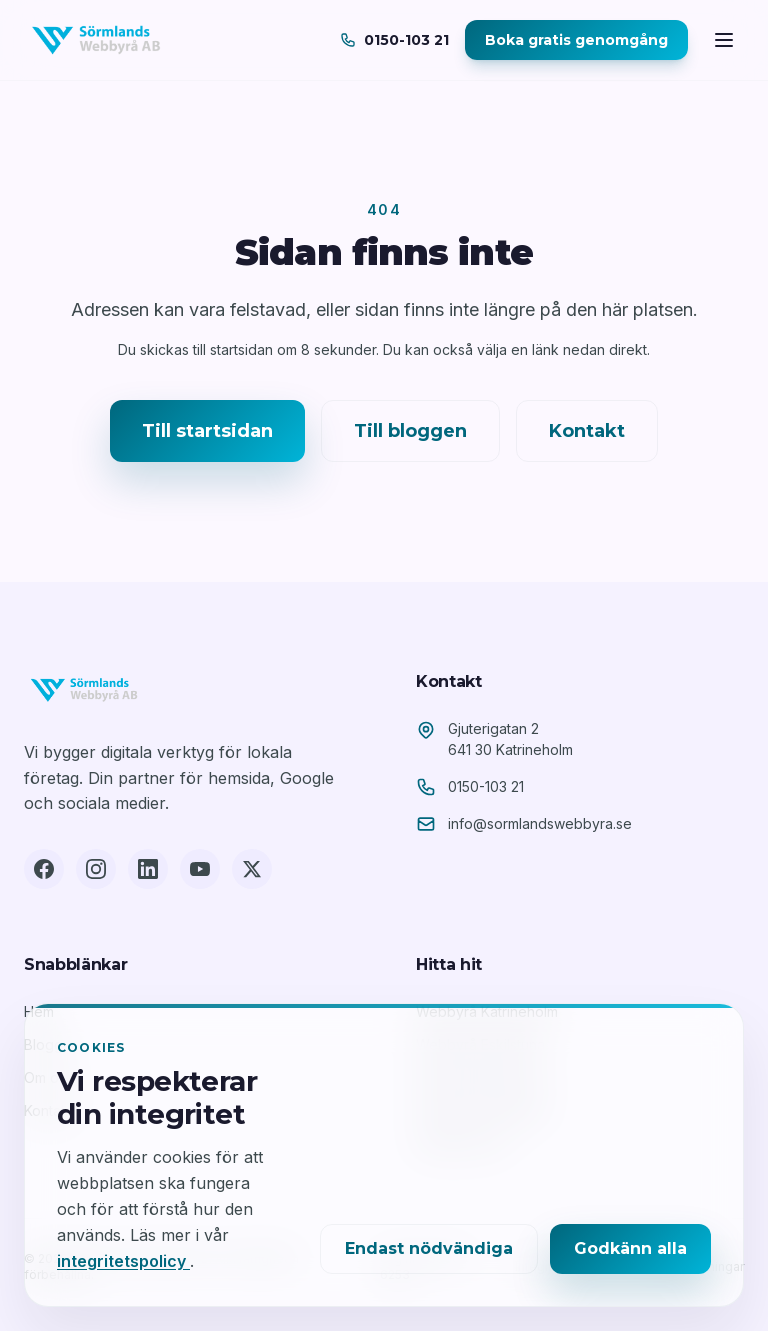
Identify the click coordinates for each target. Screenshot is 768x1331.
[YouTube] (200, 869)
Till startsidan (207, 431)
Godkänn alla (630, 1248)
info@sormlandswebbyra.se (540, 823)
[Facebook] (44, 869)
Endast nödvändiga (429, 1248)
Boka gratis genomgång (576, 40)
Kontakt (587, 431)
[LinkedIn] (148, 869)
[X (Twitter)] (252, 869)
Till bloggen (410, 431)
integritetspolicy (123, 1261)
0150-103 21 (486, 786)
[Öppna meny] (724, 40)
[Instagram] (96, 869)
